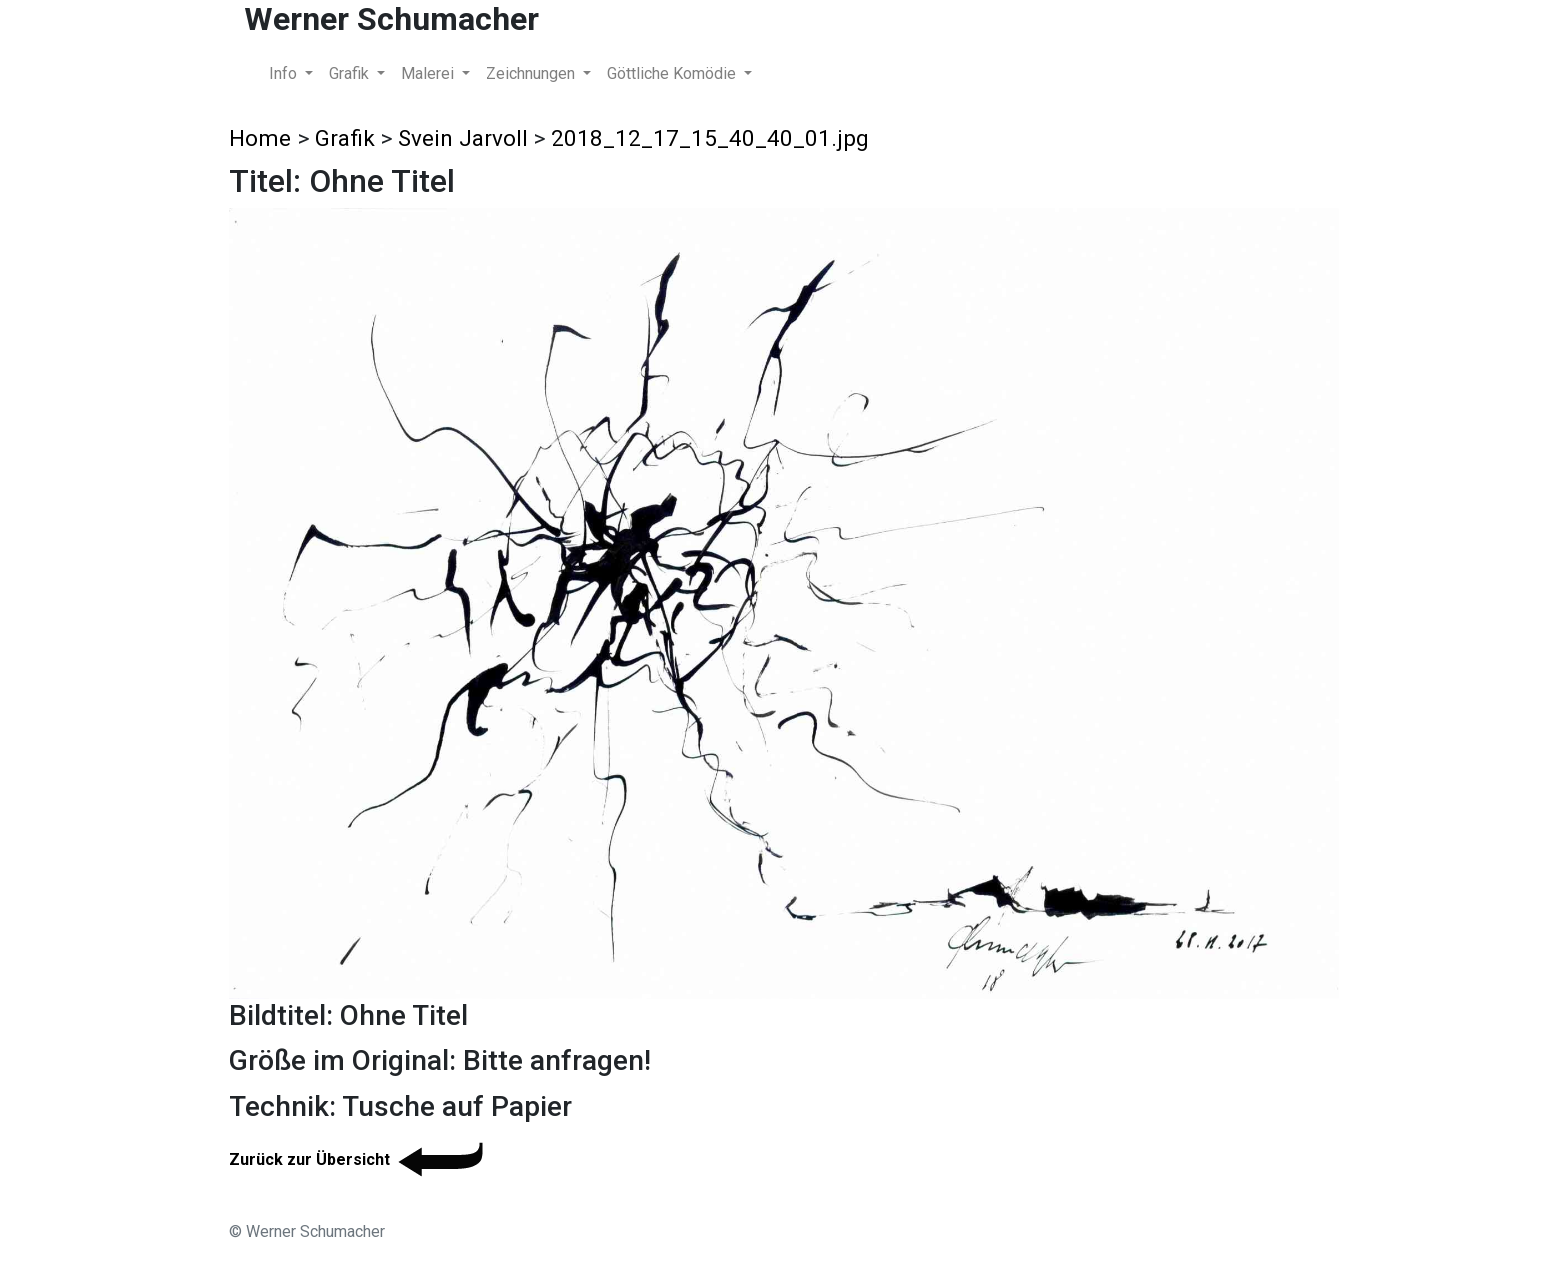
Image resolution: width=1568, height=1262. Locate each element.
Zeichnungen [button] (532, 73)
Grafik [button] (351, 73)
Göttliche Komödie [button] (673, 73)
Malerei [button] (429, 73)
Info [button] (285, 73)
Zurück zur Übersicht (359, 1159)
